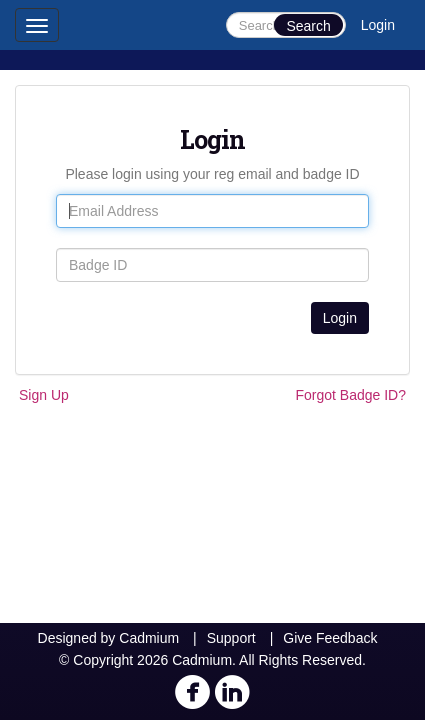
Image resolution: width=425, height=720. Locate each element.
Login (378, 25)
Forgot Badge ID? (350, 395)
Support (231, 638)
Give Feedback (330, 638)
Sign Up (44, 395)
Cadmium (149, 638)
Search (308, 26)
